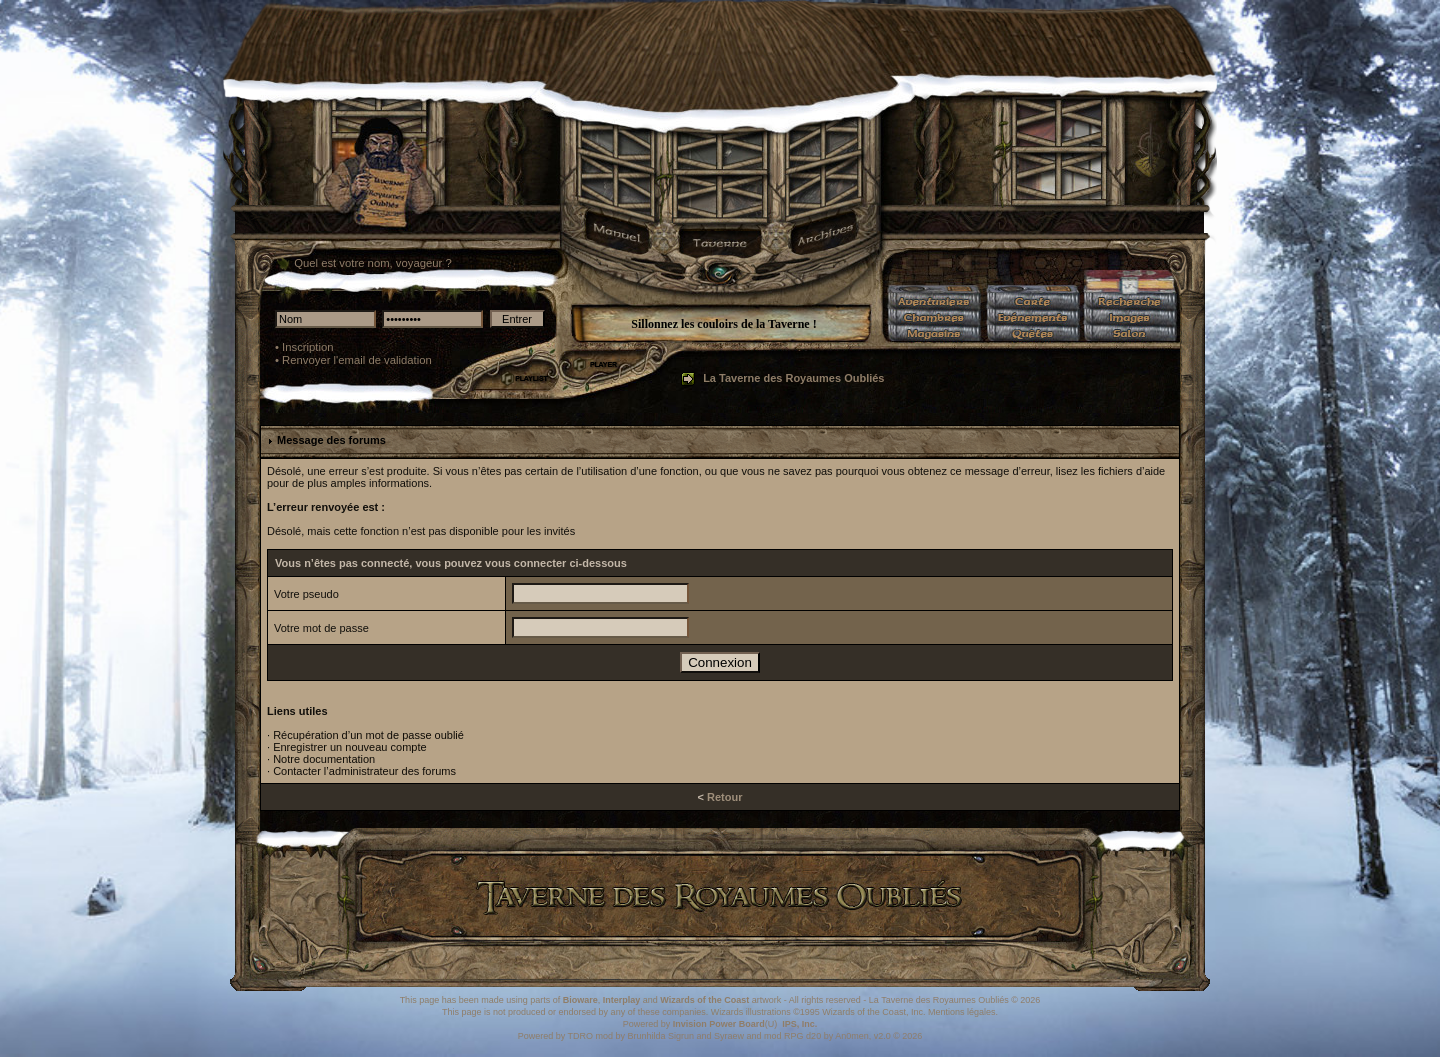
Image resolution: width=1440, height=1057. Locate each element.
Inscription (308, 347)
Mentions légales (962, 1012)
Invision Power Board (719, 1024)
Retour (724, 797)
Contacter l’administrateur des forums (364, 771)
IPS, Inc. (799, 1024)
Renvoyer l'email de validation (357, 360)
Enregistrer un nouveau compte (349, 747)
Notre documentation (324, 759)
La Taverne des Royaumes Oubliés (793, 378)
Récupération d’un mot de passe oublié (368, 735)
